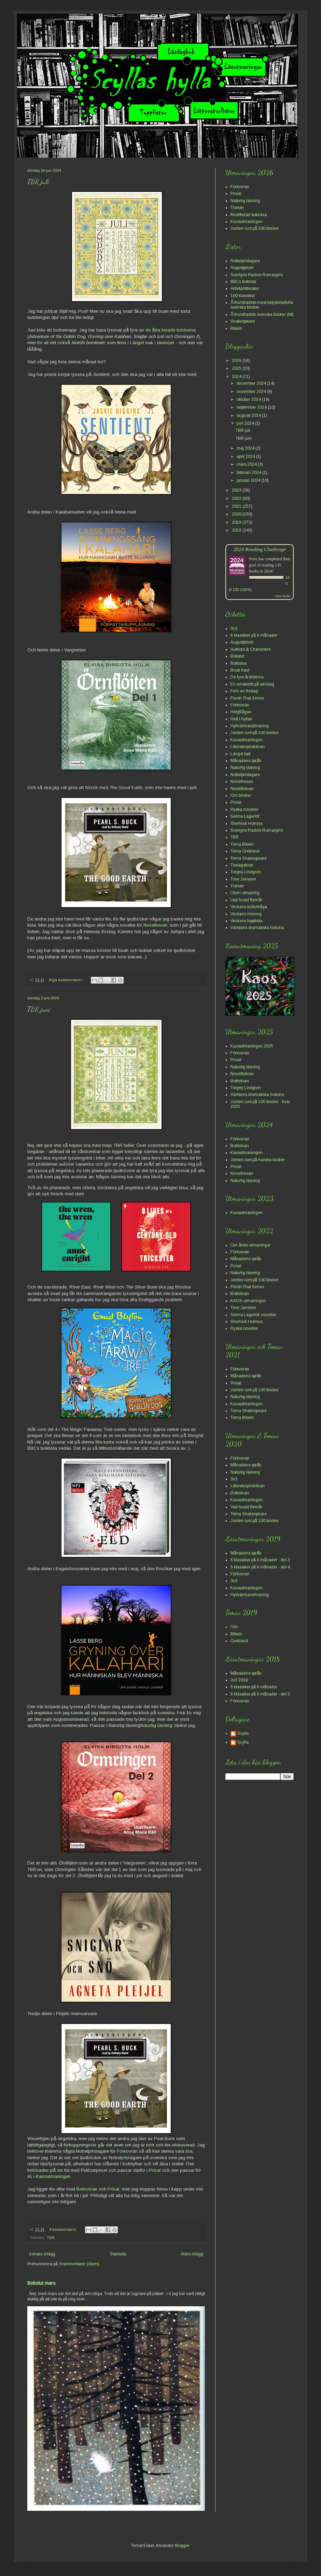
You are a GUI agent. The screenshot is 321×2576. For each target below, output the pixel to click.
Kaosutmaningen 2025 (252, 1046)
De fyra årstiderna (247, 677)
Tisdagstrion (242, 865)
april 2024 (246, 456)
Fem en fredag (244, 691)
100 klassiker (243, 295)
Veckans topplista (246, 920)
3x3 (234, 628)
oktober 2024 (249, 399)
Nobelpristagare (245, 260)
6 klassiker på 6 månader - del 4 (260, 1567)
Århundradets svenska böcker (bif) (262, 314)
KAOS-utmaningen (248, 1300)
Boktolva (239, 663)
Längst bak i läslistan (152, 342)
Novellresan (155, 925)
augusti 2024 (249, 415)
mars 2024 (247, 464)
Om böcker (241, 795)
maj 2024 (246, 448)
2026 (237, 360)
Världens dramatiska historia (257, 927)
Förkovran (127, 2151)
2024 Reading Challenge (259, 549)
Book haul (240, 670)
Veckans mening (246, 914)
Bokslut (237, 656)
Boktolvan (86, 2189)
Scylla (243, 1733)
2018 (237, 530)
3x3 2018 (239, 1680)
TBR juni (38, 1009)
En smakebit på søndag (252, 684)
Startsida (118, 2254)
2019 (237, 522)
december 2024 (252, 383)
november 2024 (252, 391)
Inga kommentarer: (66, 980)
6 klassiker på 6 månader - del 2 (260, 1694)
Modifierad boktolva (249, 214)
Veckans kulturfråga (249, 906)
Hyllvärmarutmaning (250, 725)
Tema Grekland (245, 851)
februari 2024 (249, 472)
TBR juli (38, 182)
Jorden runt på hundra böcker (258, 1159)
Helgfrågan (241, 711)
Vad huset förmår (246, 900)
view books (283, 596)
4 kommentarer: (63, 2229)
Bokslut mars (41, 2283)
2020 (237, 514)
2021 (237, 506)
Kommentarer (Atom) (79, 2264)
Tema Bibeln (242, 844)
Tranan (237, 207)
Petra (253, 559)
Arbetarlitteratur (245, 288)
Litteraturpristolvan (248, 746)
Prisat (155, 2170)
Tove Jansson (243, 879)
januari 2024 (249, 480)
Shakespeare (243, 321)
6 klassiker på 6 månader (254, 635)
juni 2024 (246, 423)
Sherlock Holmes (247, 823)
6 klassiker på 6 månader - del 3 (260, 1560)
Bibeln (236, 328)
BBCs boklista (243, 281)
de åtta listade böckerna (170, 330)
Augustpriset (242, 267)
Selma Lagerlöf (245, 816)
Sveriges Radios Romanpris (257, 274)
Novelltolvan (242, 788)
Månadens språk (246, 760)
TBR (51, 2238)
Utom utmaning (245, 892)
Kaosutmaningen (53, 2176)
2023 (237, 490)
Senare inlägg (42, 2254)
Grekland (239, 1640)
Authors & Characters (250, 649)
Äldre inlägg (192, 2254)
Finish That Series (247, 698)
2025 (237, 368)
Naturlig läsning (156, 1725)
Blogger (182, 2545)
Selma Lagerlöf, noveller (253, 1314)
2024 (237, 376)
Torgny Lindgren (246, 872)
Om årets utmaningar (250, 1245)
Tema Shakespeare (249, 858)
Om (234, 1626)
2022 (237, 498)
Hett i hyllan (241, 719)
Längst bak (241, 753)
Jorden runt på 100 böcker (255, 228)
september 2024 (252, 407)
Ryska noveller (244, 809)
